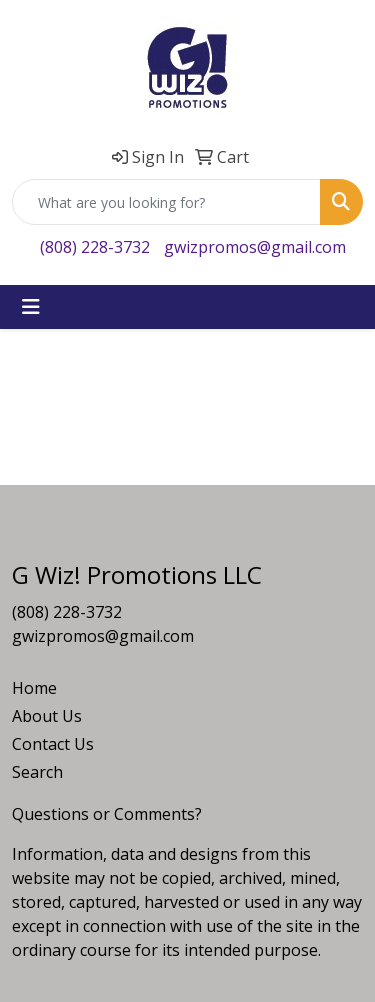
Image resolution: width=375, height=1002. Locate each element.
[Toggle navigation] (31, 307)
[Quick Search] (166, 202)
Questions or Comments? (107, 814)
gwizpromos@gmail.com (255, 247)
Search (37, 772)
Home (34, 688)
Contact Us (53, 744)
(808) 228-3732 (95, 247)
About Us (47, 716)
